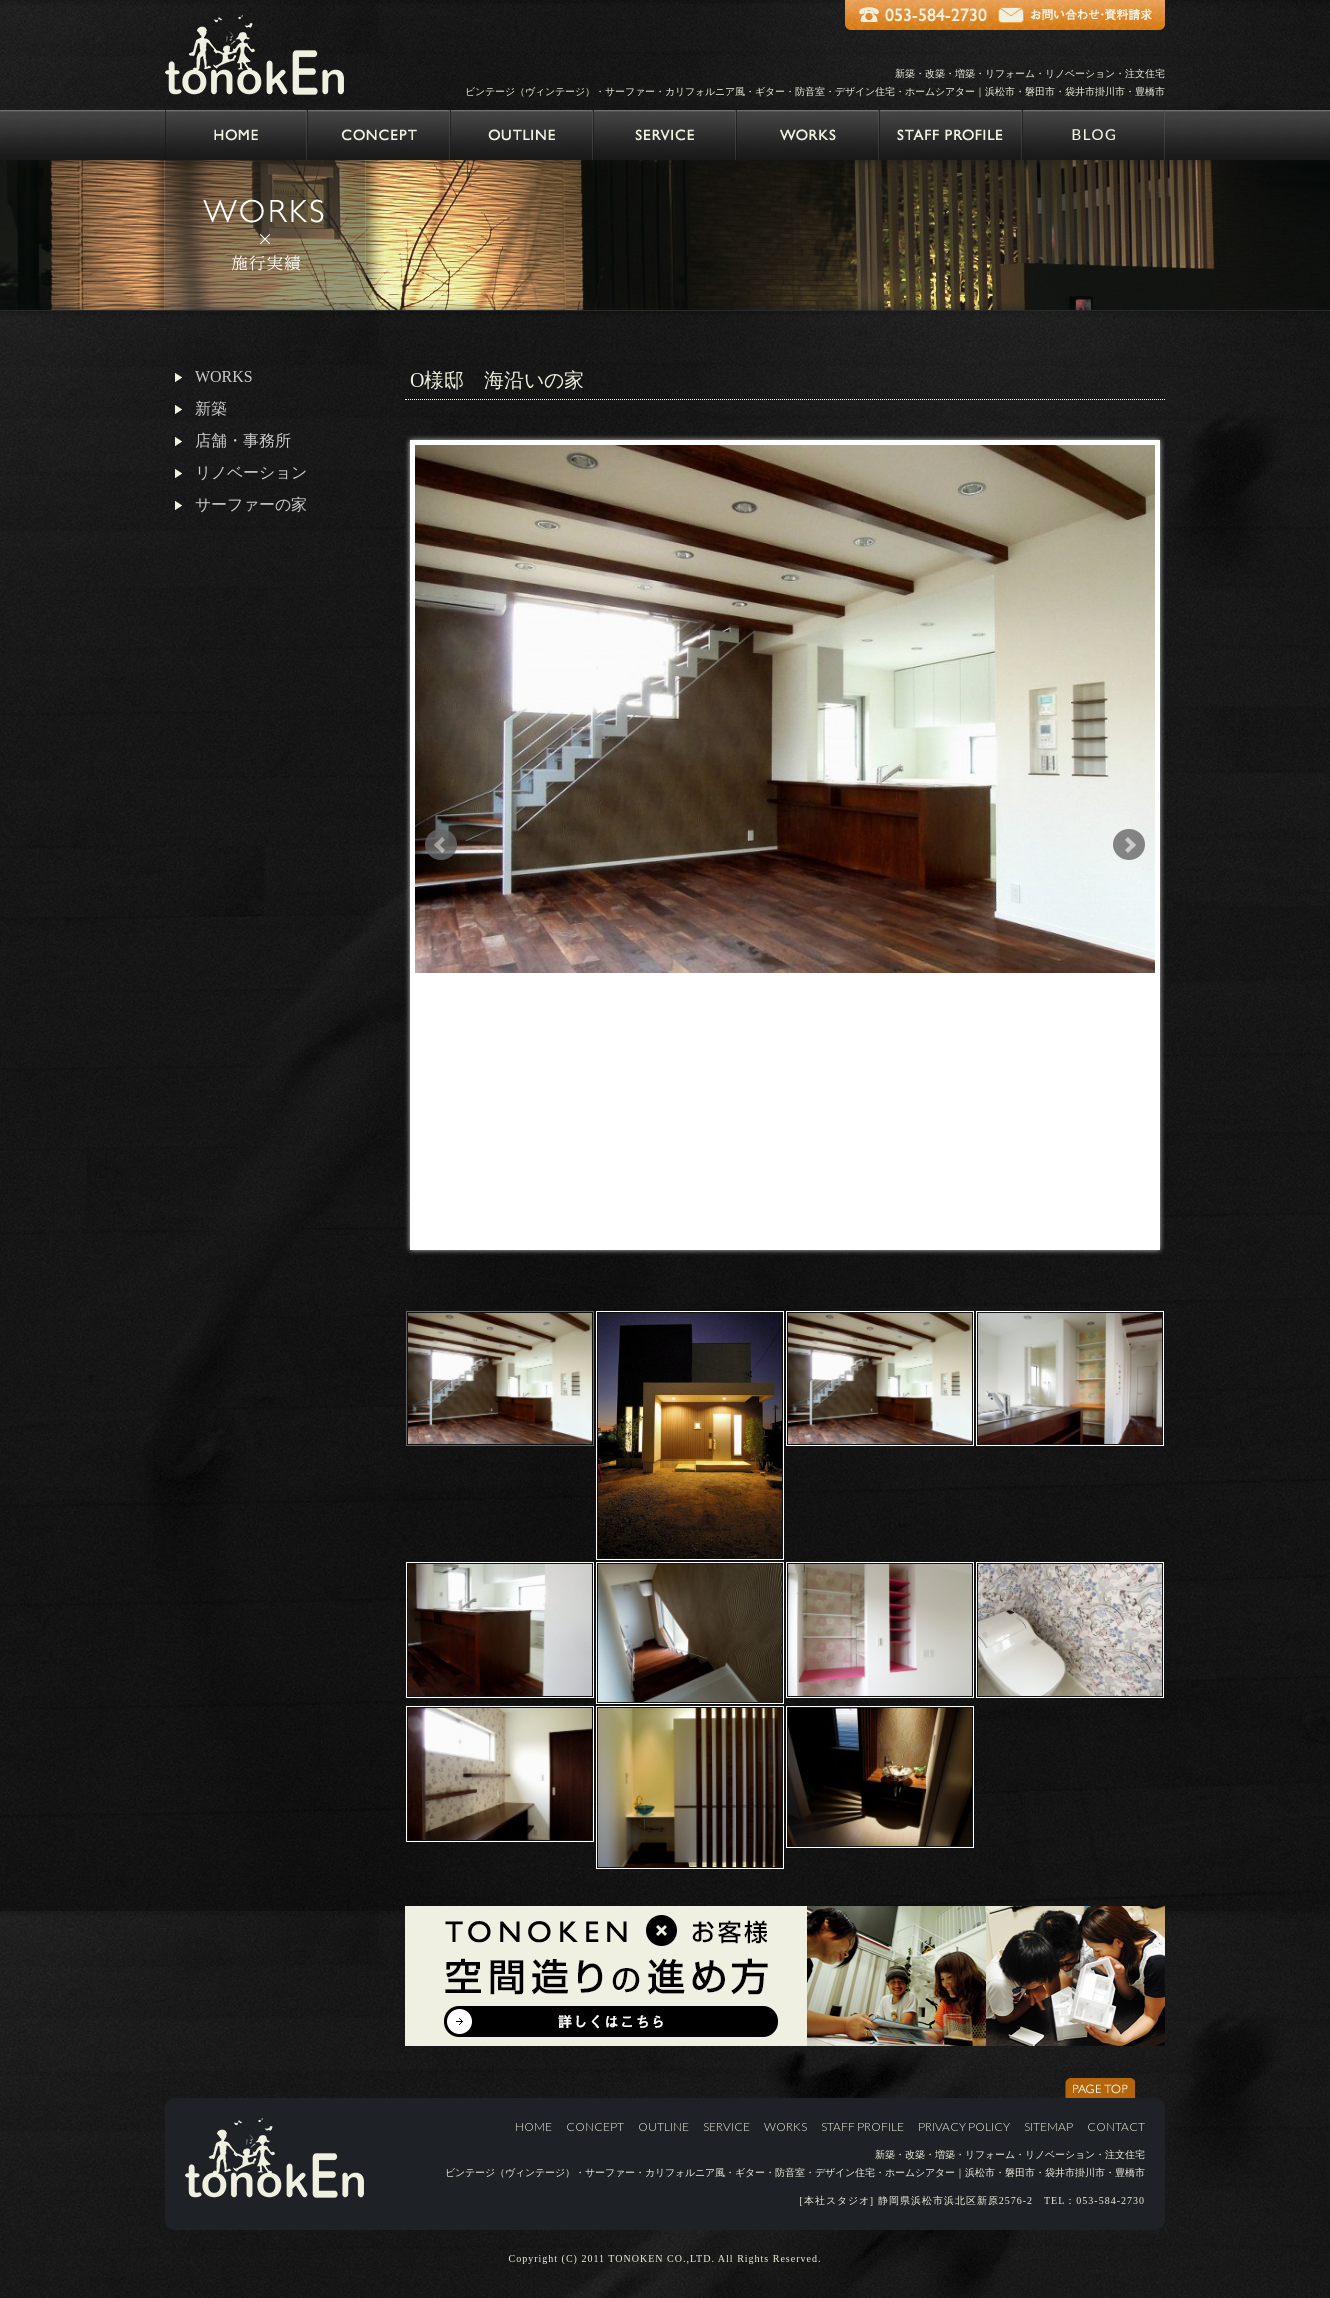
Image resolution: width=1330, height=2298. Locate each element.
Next (1129, 845)
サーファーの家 (251, 504)
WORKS (224, 376)
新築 (211, 408)
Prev (441, 845)
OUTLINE (663, 2126)
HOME (533, 2126)
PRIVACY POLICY (964, 2126)
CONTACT (1116, 2126)
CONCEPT (595, 2126)
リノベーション (251, 472)
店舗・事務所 (243, 440)
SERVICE (726, 2126)
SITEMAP (1048, 2126)
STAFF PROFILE (862, 2126)
